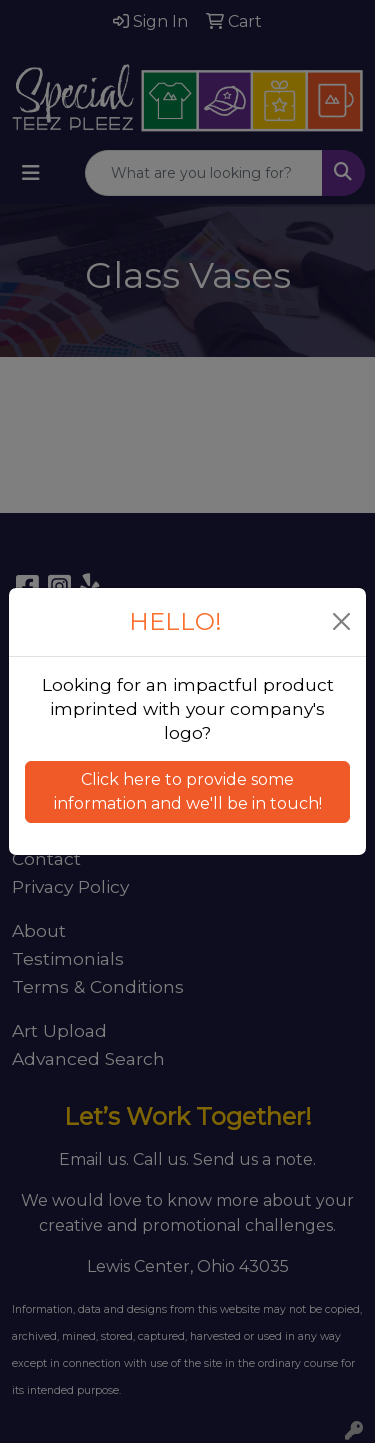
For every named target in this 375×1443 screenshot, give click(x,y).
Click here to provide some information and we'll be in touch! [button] (188, 791)
